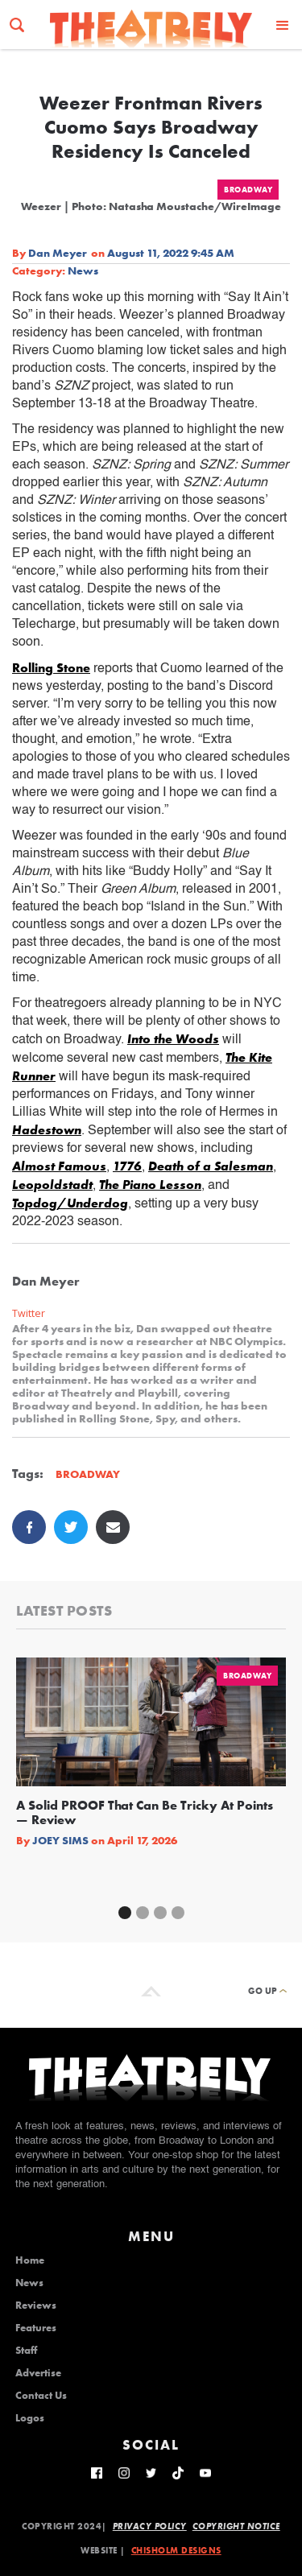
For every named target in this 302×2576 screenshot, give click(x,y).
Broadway (248, 189)
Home (29, 2260)
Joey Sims (60, 1840)
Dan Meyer (57, 252)
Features (35, 2328)
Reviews (35, 2305)
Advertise (38, 2373)
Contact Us (41, 2395)
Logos (29, 2418)
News (83, 270)
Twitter (28, 1313)
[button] (282, 24)
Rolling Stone (51, 667)
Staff (26, 2350)
